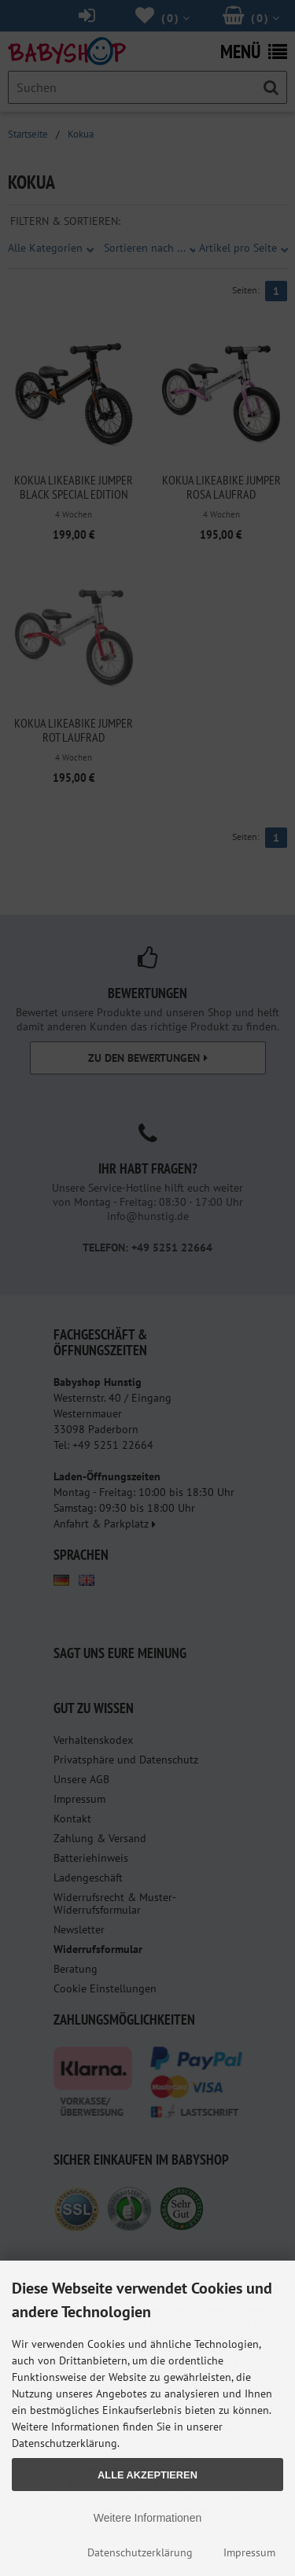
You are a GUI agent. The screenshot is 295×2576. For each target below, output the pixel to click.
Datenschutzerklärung (140, 2552)
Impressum (249, 2552)
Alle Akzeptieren (147, 2475)
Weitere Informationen (147, 2518)
